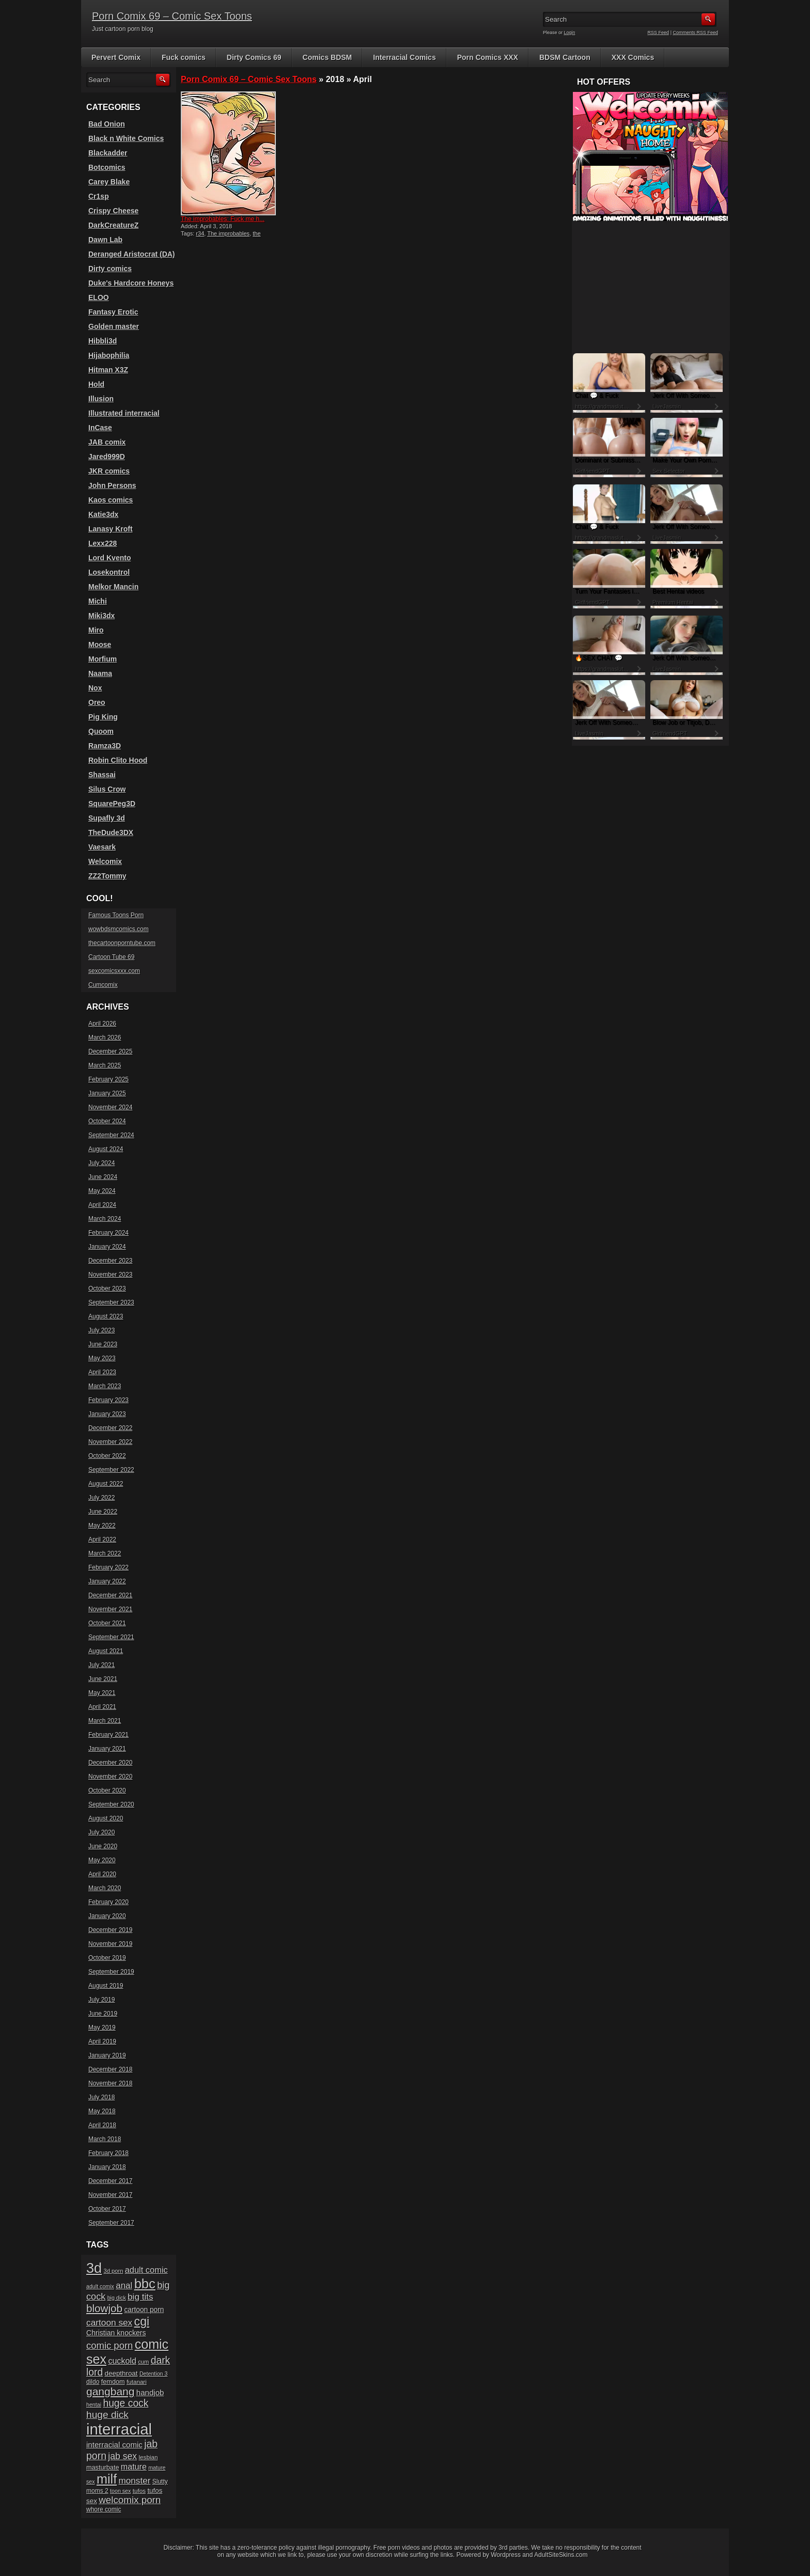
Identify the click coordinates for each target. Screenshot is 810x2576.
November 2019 (110, 1943)
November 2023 (110, 1274)
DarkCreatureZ (113, 225)
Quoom (101, 731)
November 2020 (110, 1776)
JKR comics (109, 471)
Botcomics (107, 167)
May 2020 (102, 1860)
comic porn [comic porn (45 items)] (109, 2345)
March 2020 (104, 1888)
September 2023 (111, 1302)
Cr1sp (98, 196)
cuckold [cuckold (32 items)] (122, 2360)
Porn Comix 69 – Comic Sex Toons (172, 16)
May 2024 (102, 1191)
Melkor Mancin (113, 587)
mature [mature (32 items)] (134, 2466)
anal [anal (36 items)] (124, 2285)
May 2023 (102, 1358)
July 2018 (101, 2097)
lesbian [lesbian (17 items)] (148, 2457)
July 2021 (101, 1665)
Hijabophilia (108, 355)
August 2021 (105, 1651)
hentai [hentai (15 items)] (93, 2404)
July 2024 (101, 1163)
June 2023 (102, 1344)
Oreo (96, 702)
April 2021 (102, 1706)
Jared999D (106, 456)
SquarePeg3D (111, 803)
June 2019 (102, 2013)
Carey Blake (109, 182)
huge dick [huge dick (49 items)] (107, 2414)
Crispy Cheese (113, 211)
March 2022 (104, 1553)
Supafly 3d (106, 818)
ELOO (98, 297)
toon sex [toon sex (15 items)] (120, 2491)
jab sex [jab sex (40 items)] (122, 2456)
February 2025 (108, 1079)
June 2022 (102, 1511)
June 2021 (102, 1679)
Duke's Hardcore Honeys (131, 283)
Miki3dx (101, 615)
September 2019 (111, 1971)
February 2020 (108, 1902)
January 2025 (107, 1093)
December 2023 (110, 1260)
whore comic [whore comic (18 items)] (103, 2509)
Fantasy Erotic (113, 312)
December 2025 (110, 1051)
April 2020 (102, 1874)
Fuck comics (184, 57)
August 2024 (105, 1149)
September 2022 (111, 1469)
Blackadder (107, 153)
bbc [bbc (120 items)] (144, 2283)
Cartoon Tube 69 (111, 957)
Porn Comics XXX (487, 57)
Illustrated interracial (124, 413)
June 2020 (102, 1846)
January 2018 (107, 2167)
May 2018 (102, 2111)
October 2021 (107, 1623)
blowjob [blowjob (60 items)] (104, 2308)
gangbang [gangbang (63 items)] (110, 2391)
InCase (100, 427)
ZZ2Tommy (107, 876)
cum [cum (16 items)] (143, 2362)
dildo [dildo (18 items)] (92, 2381)
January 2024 (107, 1246)
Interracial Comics (404, 57)
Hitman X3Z (108, 370)
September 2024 (111, 1135)
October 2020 (107, 1790)
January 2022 (107, 1581)
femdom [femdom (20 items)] (113, 2381)
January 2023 (107, 1414)
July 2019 (101, 1999)
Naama (100, 673)
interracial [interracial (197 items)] (119, 2429)
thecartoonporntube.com (121, 943)
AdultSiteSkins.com (560, 2554)
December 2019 (110, 1930)
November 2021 (110, 1609)
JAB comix (107, 442)
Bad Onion (106, 124)
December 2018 (110, 2069)
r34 (200, 233)
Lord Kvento (109, 558)
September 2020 (111, 1804)
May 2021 (102, 1693)
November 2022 (110, 1442)
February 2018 (108, 2153)
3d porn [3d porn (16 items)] (113, 2271)
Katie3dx (103, 514)
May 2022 (102, 1525)
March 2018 (104, 2139)
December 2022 (110, 1428)
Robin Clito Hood (117, 760)
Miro (96, 630)
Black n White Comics (126, 138)
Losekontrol (109, 572)
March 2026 (104, 1037)
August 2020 (105, 1818)
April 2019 (102, 2041)
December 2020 (110, 1762)
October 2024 (107, 1121)
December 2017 (110, 2181)
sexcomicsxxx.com (114, 971)
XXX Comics (633, 57)
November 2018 (110, 2083)
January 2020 (107, 1916)
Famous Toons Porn (116, 915)
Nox (95, 688)
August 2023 (105, 1316)
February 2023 (108, 1400)
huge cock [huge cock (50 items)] (125, 2403)
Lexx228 (102, 543)
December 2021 (110, 1595)
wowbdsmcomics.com (118, 929)
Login (569, 32)
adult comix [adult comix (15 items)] (100, 2286)
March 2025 (104, 1065)
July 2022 (101, 1497)
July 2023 (101, 1330)
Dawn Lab (105, 239)
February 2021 (108, 1734)
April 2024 (102, 1204)
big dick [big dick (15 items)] (116, 2298)
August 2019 (105, 1985)
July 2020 (101, 1832)
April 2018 (102, 2125)
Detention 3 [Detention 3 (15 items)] (153, 2373)
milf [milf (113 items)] (107, 2479)
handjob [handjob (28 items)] (150, 2392)
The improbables (228, 233)
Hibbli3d (102, 341)
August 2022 (105, 1483)
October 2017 (107, 2208)
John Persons (112, 485)
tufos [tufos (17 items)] (139, 2490)
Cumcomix (103, 984)
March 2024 (104, 1218)
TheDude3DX (110, 832)
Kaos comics (110, 500)
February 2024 (108, 1232)
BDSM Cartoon (564, 57)
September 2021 (111, 1637)
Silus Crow (107, 789)
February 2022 (108, 1567)
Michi (97, 601)
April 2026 (102, 1023)
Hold (96, 384)
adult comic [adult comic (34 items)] (146, 2269)
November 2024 (110, 1107)
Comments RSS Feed (695, 32)
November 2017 (110, 2194)
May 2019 (102, 2027)
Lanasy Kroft (110, 529)
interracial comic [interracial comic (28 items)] (114, 2444)
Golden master (113, 326)
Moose (99, 644)
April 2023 (102, 1372)
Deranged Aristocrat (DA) (131, 254)
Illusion (101, 399)
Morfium (102, 659)
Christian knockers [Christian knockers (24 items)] (116, 2333)
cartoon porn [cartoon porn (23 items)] (144, 2310)
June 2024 (102, 1177)
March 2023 (104, 1386)
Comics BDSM (327, 57)
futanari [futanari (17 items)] (137, 2381)
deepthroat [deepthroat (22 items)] (121, 2373)
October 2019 (107, 1957)
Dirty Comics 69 (254, 57)
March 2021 (104, 1720)
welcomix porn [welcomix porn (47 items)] (130, 2499)
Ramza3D (104, 746)
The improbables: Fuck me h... (222, 219)
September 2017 (111, 2222)
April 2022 (102, 1539)
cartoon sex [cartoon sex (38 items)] (109, 2322)
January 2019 (107, 2055)
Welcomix (105, 861)
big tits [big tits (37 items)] (140, 2297)
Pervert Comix (116, 57)
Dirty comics (110, 268)
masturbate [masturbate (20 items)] (102, 2467)
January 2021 (107, 1748)
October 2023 (107, 1288)
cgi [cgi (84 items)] (141, 2321)
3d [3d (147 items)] (94, 2268)
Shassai (102, 775)
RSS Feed (658, 32)
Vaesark (102, 847)
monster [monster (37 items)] (135, 2481)
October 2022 (107, 1455)
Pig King (103, 717)
